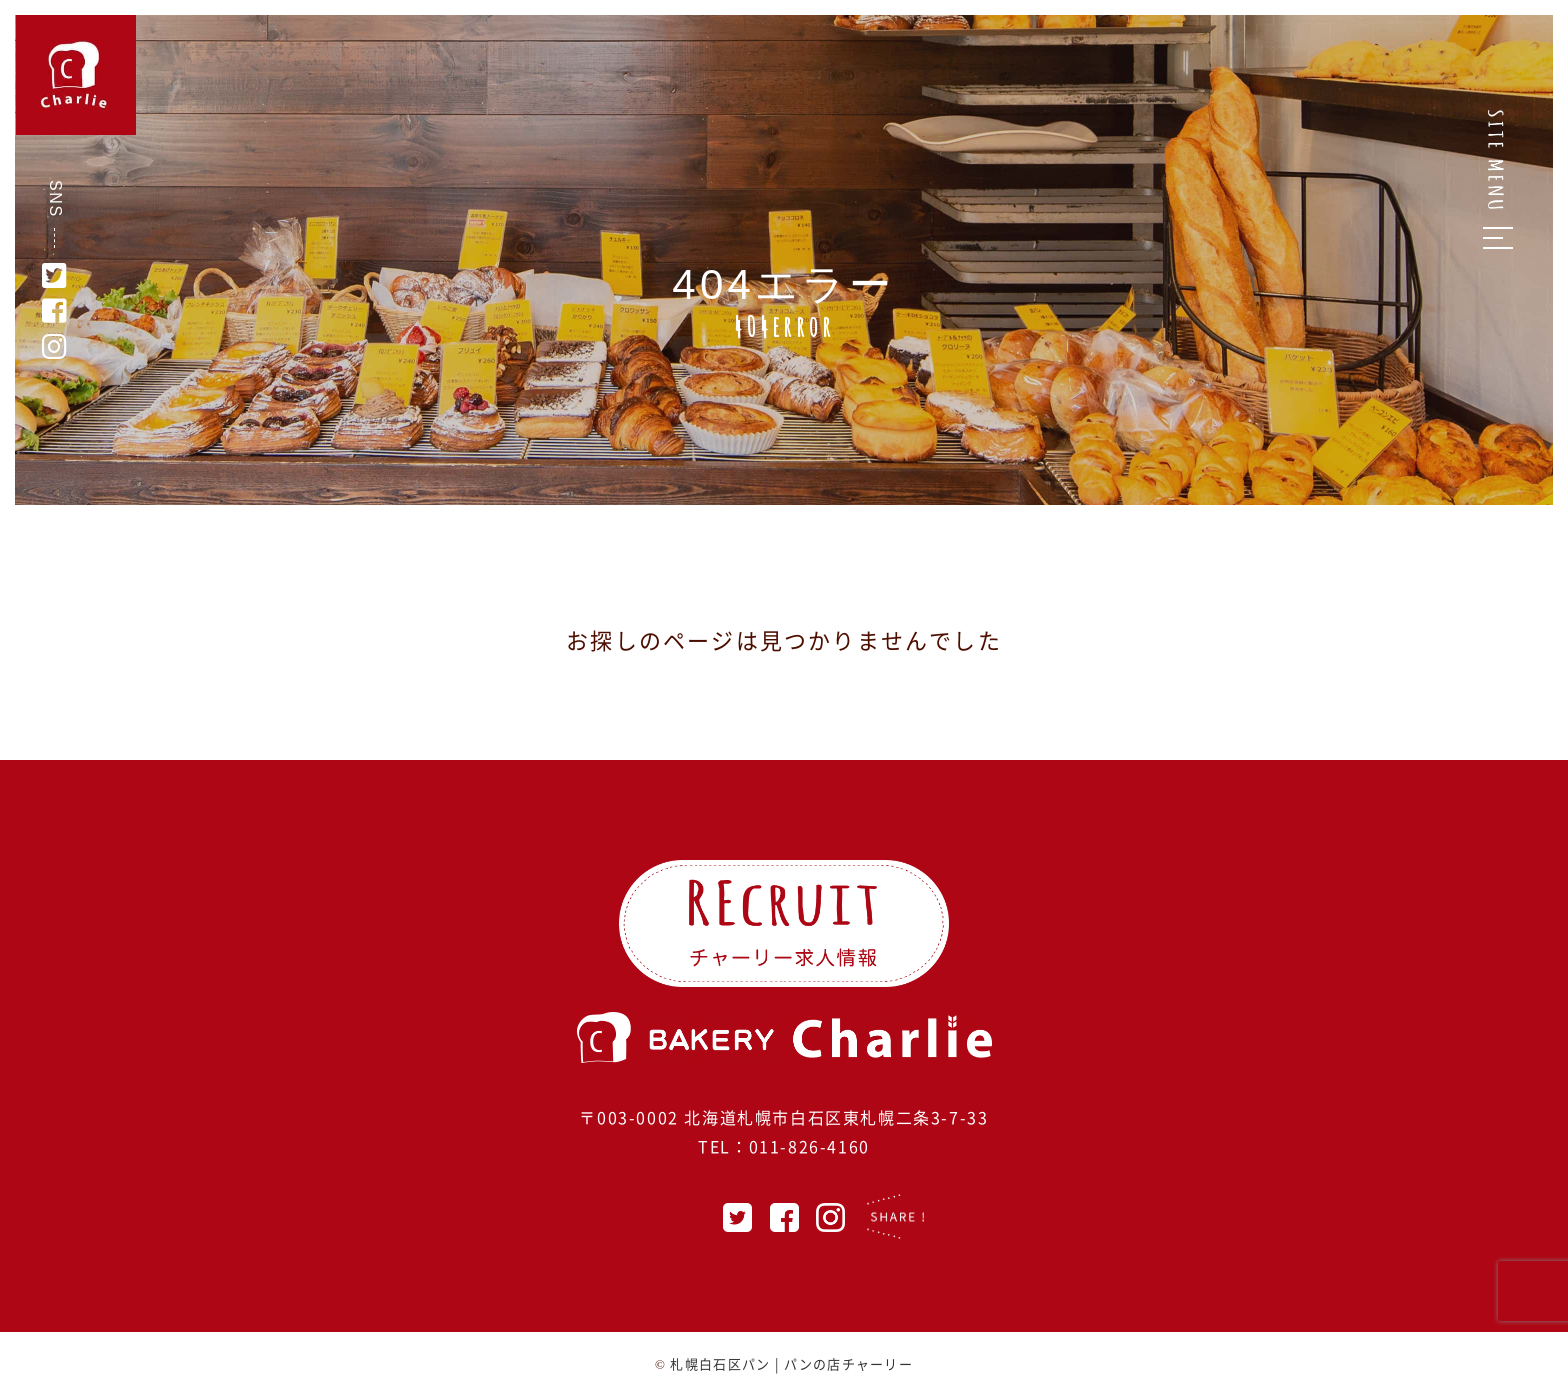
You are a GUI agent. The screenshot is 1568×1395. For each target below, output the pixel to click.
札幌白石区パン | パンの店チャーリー (791, 1363)
